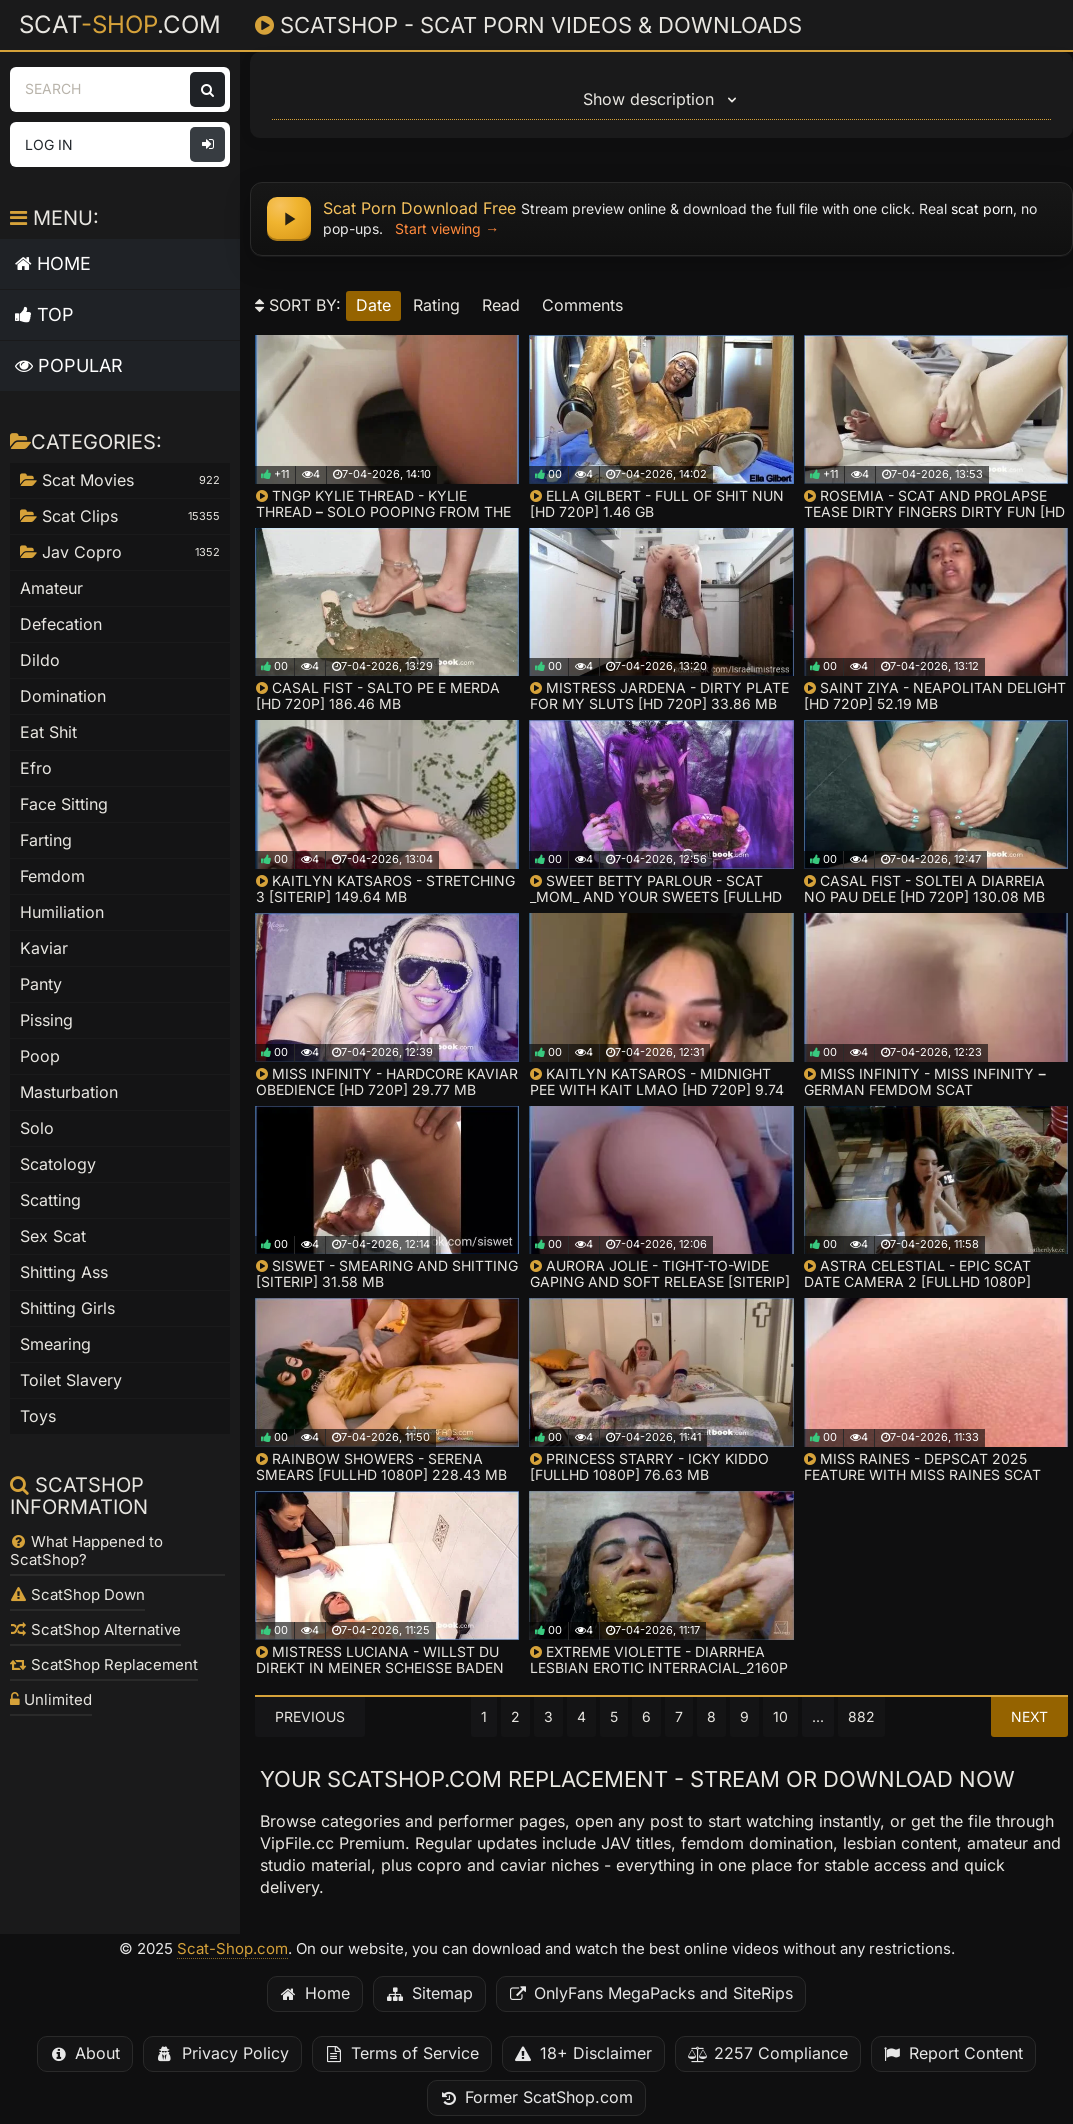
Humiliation (62, 912)
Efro (36, 768)
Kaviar (44, 948)
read (501, 305)
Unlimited (51, 1700)
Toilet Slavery (71, 1380)
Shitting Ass (64, 1272)
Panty (41, 984)
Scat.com (120, 24)
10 (780, 1717)
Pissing (46, 1020)
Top (44, 314)
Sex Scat (53, 1236)
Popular (69, 365)
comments (582, 305)
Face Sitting (64, 804)
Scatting (50, 1200)
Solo (37, 1128)
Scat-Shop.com (232, 1949)
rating (436, 305)
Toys (38, 1416)
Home (53, 263)
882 (861, 1717)
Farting (46, 840)
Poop (40, 1056)
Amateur (51, 588)
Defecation (61, 624)
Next (1029, 1717)
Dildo (40, 660)
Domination (63, 696)
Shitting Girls (67, 1308)
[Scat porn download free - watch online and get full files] (661, 219)
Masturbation (69, 1092)
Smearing (55, 1344)
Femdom (52, 876)
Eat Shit (48, 732)
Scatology (58, 1164)
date (373, 305)
